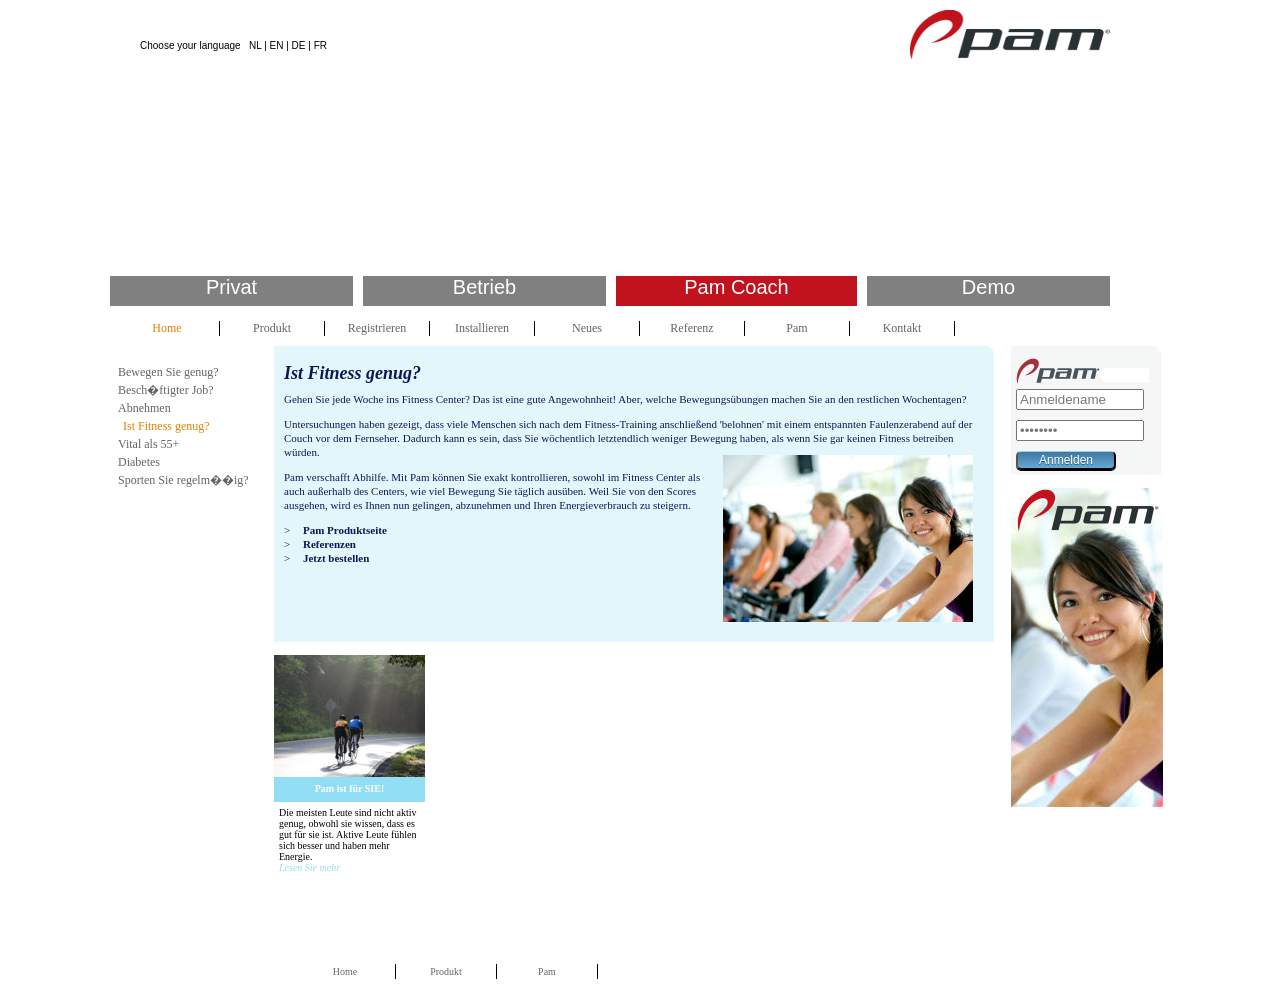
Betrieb (484, 287)
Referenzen (329, 544)
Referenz (691, 328)
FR (320, 45)
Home (166, 328)
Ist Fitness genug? (166, 426)
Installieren (482, 328)
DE (299, 45)
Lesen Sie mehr (309, 867)
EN (277, 45)
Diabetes (139, 462)
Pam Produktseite (345, 530)
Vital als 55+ (148, 444)
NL (255, 45)
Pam (796, 328)
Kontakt (902, 328)
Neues (587, 328)
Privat (231, 287)
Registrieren (377, 328)
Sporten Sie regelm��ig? (183, 480)
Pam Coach (736, 287)
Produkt (272, 328)
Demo (988, 287)
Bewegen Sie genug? (168, 372)
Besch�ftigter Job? (166, 390)
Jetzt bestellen (336, 558)
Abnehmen (144, 408)
